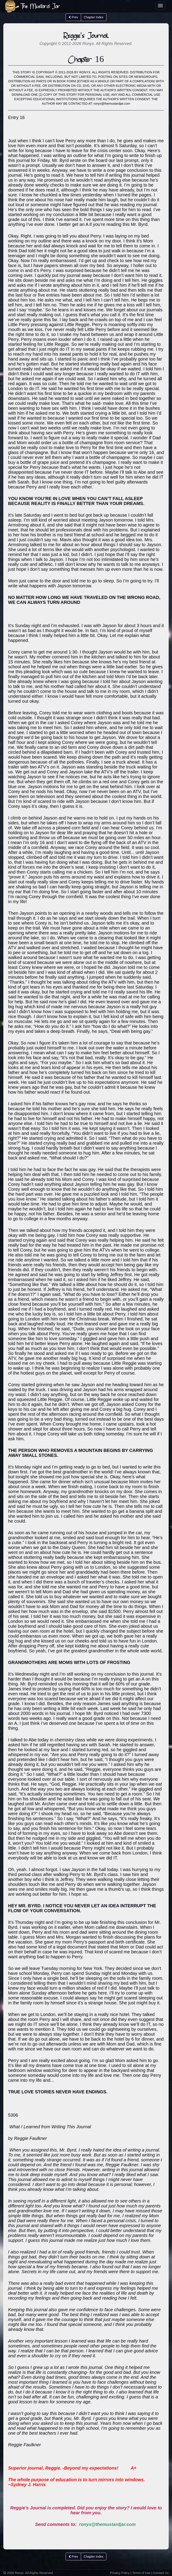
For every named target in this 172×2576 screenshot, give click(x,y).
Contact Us (161, 2573)
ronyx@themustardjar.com (112, 103)
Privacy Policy (120, 2573)
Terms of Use (141, 2573)
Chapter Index (93, 17)
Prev (73, 17)
